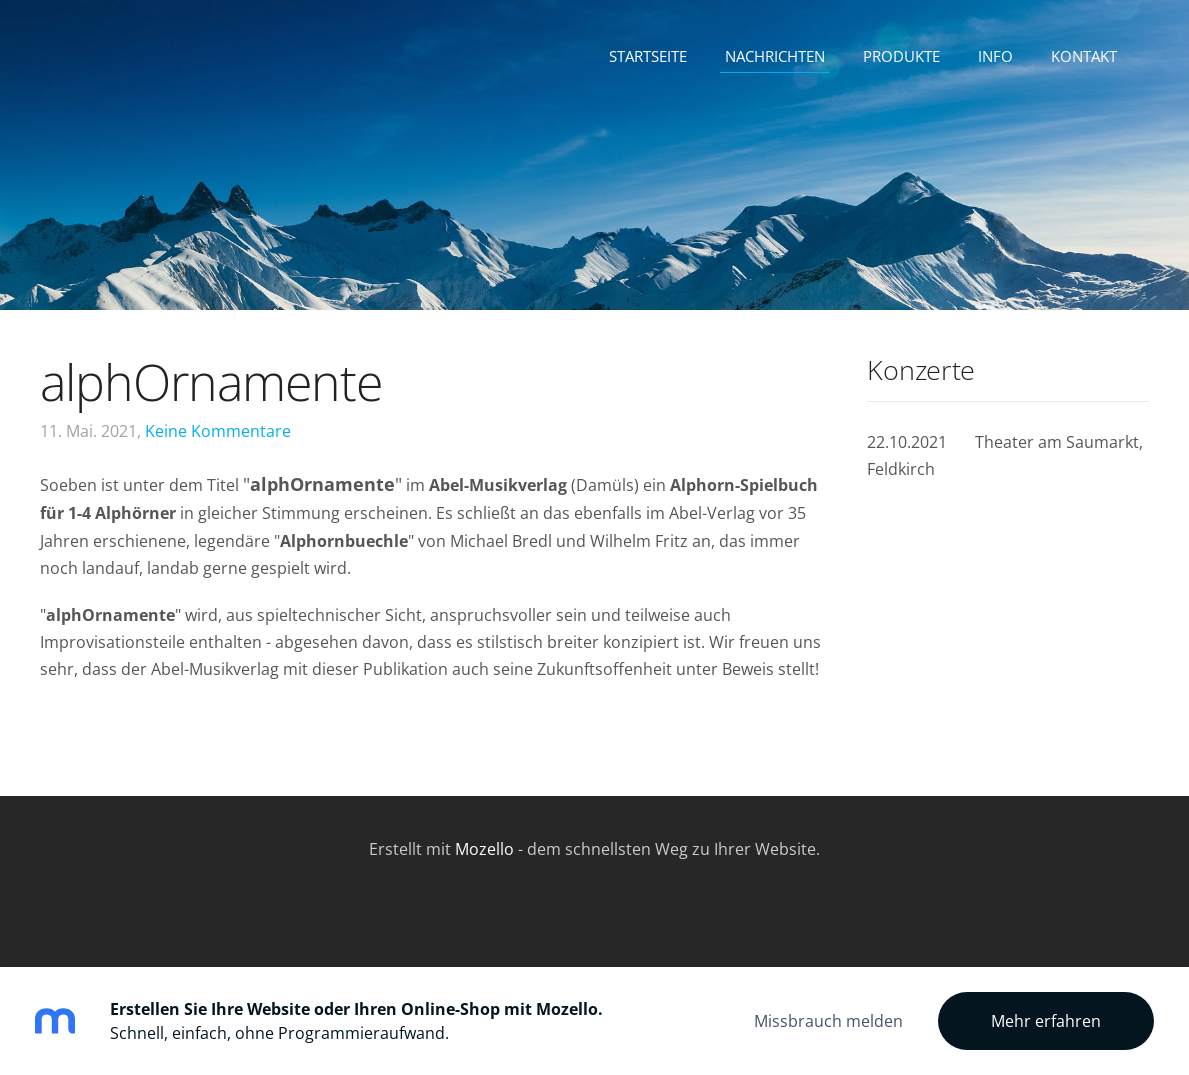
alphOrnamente (211, 382)
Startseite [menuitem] (648, 56)
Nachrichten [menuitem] (775, 56)
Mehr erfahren (1046, 1021)
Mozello (484, 849)
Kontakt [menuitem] (1084, 56)
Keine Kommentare (218, 431)
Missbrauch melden (828, 1021)
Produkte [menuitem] (901, 56)
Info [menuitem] (995, 56)
